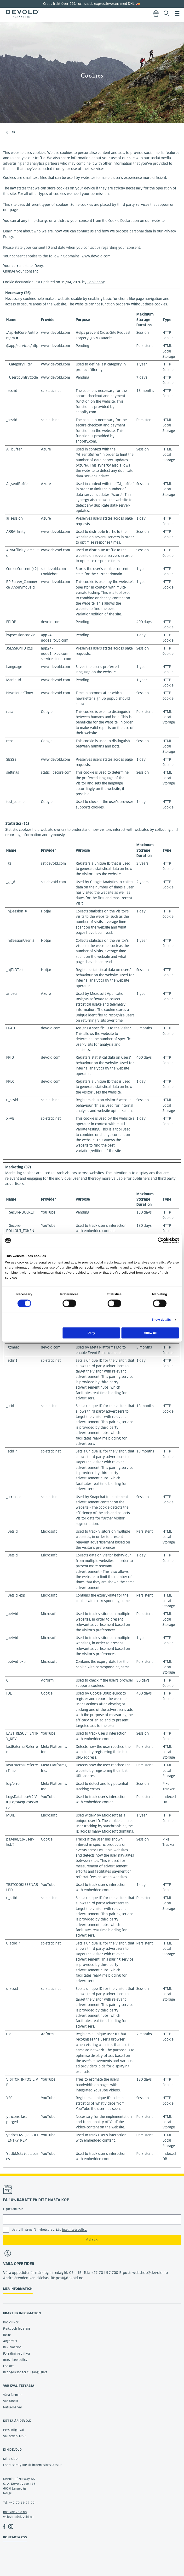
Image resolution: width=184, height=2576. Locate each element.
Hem (13, 132)
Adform (47, 1680)
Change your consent (20, 271)
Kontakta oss (15, 2537)
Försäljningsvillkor (16, 2353)
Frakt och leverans (17, 2328)
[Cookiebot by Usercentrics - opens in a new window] (158, 1240)
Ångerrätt (10, 2341)
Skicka (92, 2240)
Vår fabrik (10, 2401)
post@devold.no (15, 2512)
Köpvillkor (10, 2322)
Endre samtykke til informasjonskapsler (32, 2465)
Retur (7, 2335)
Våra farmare (12, 2395)
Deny (91, 1333)
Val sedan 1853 (14, 2436)
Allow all (150, 1333)
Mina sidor (11, 2459)
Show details (161, 1320)
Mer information (18, 2288)
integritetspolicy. (74, 2229)
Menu (177, 13)
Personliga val (13, 2430)
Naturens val (12, 2407)
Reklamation (12, 2347)
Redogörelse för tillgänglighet (25, 2372)
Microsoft (49, 1531)
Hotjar (46, 911)
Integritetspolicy (15, 2360)
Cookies (8, 2366)
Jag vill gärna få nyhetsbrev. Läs (49, 2230)
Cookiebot (95, 282)
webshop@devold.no (18, 2517)
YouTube (48, 1212)
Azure (46, 449)
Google (46, 712)
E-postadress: (13, 2209)
